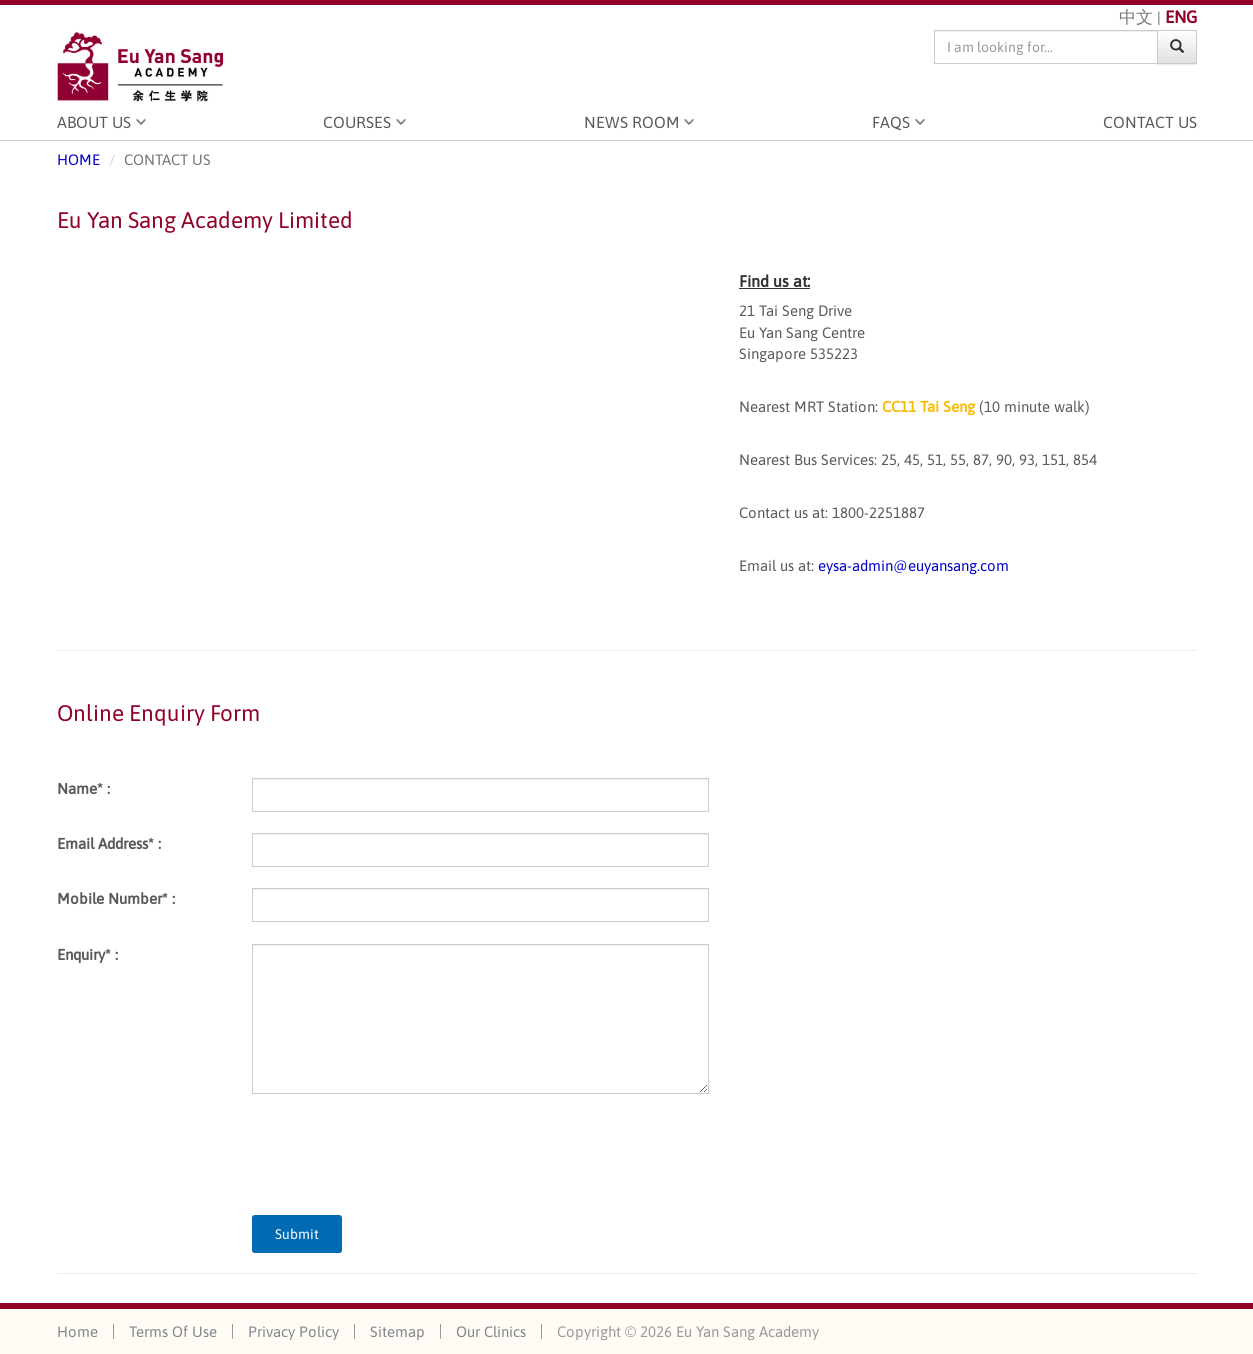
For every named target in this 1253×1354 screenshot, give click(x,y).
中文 (1136, 17)
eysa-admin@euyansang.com (913, 565)
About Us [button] (94, 122)
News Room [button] (631, 122)
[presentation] (404, 1154)
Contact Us (1150, 122)
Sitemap (397, 1331)
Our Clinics (491, 1331)
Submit (297, 1234)
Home (77, 1331)
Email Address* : (109, 843)
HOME (78, 159)
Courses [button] (357, 122)
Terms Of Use (173, 1331)
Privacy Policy (293, 1331)
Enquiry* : (87, 954)
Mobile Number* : (116, 898)
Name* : (83, 788)
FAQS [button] (891, 122)
